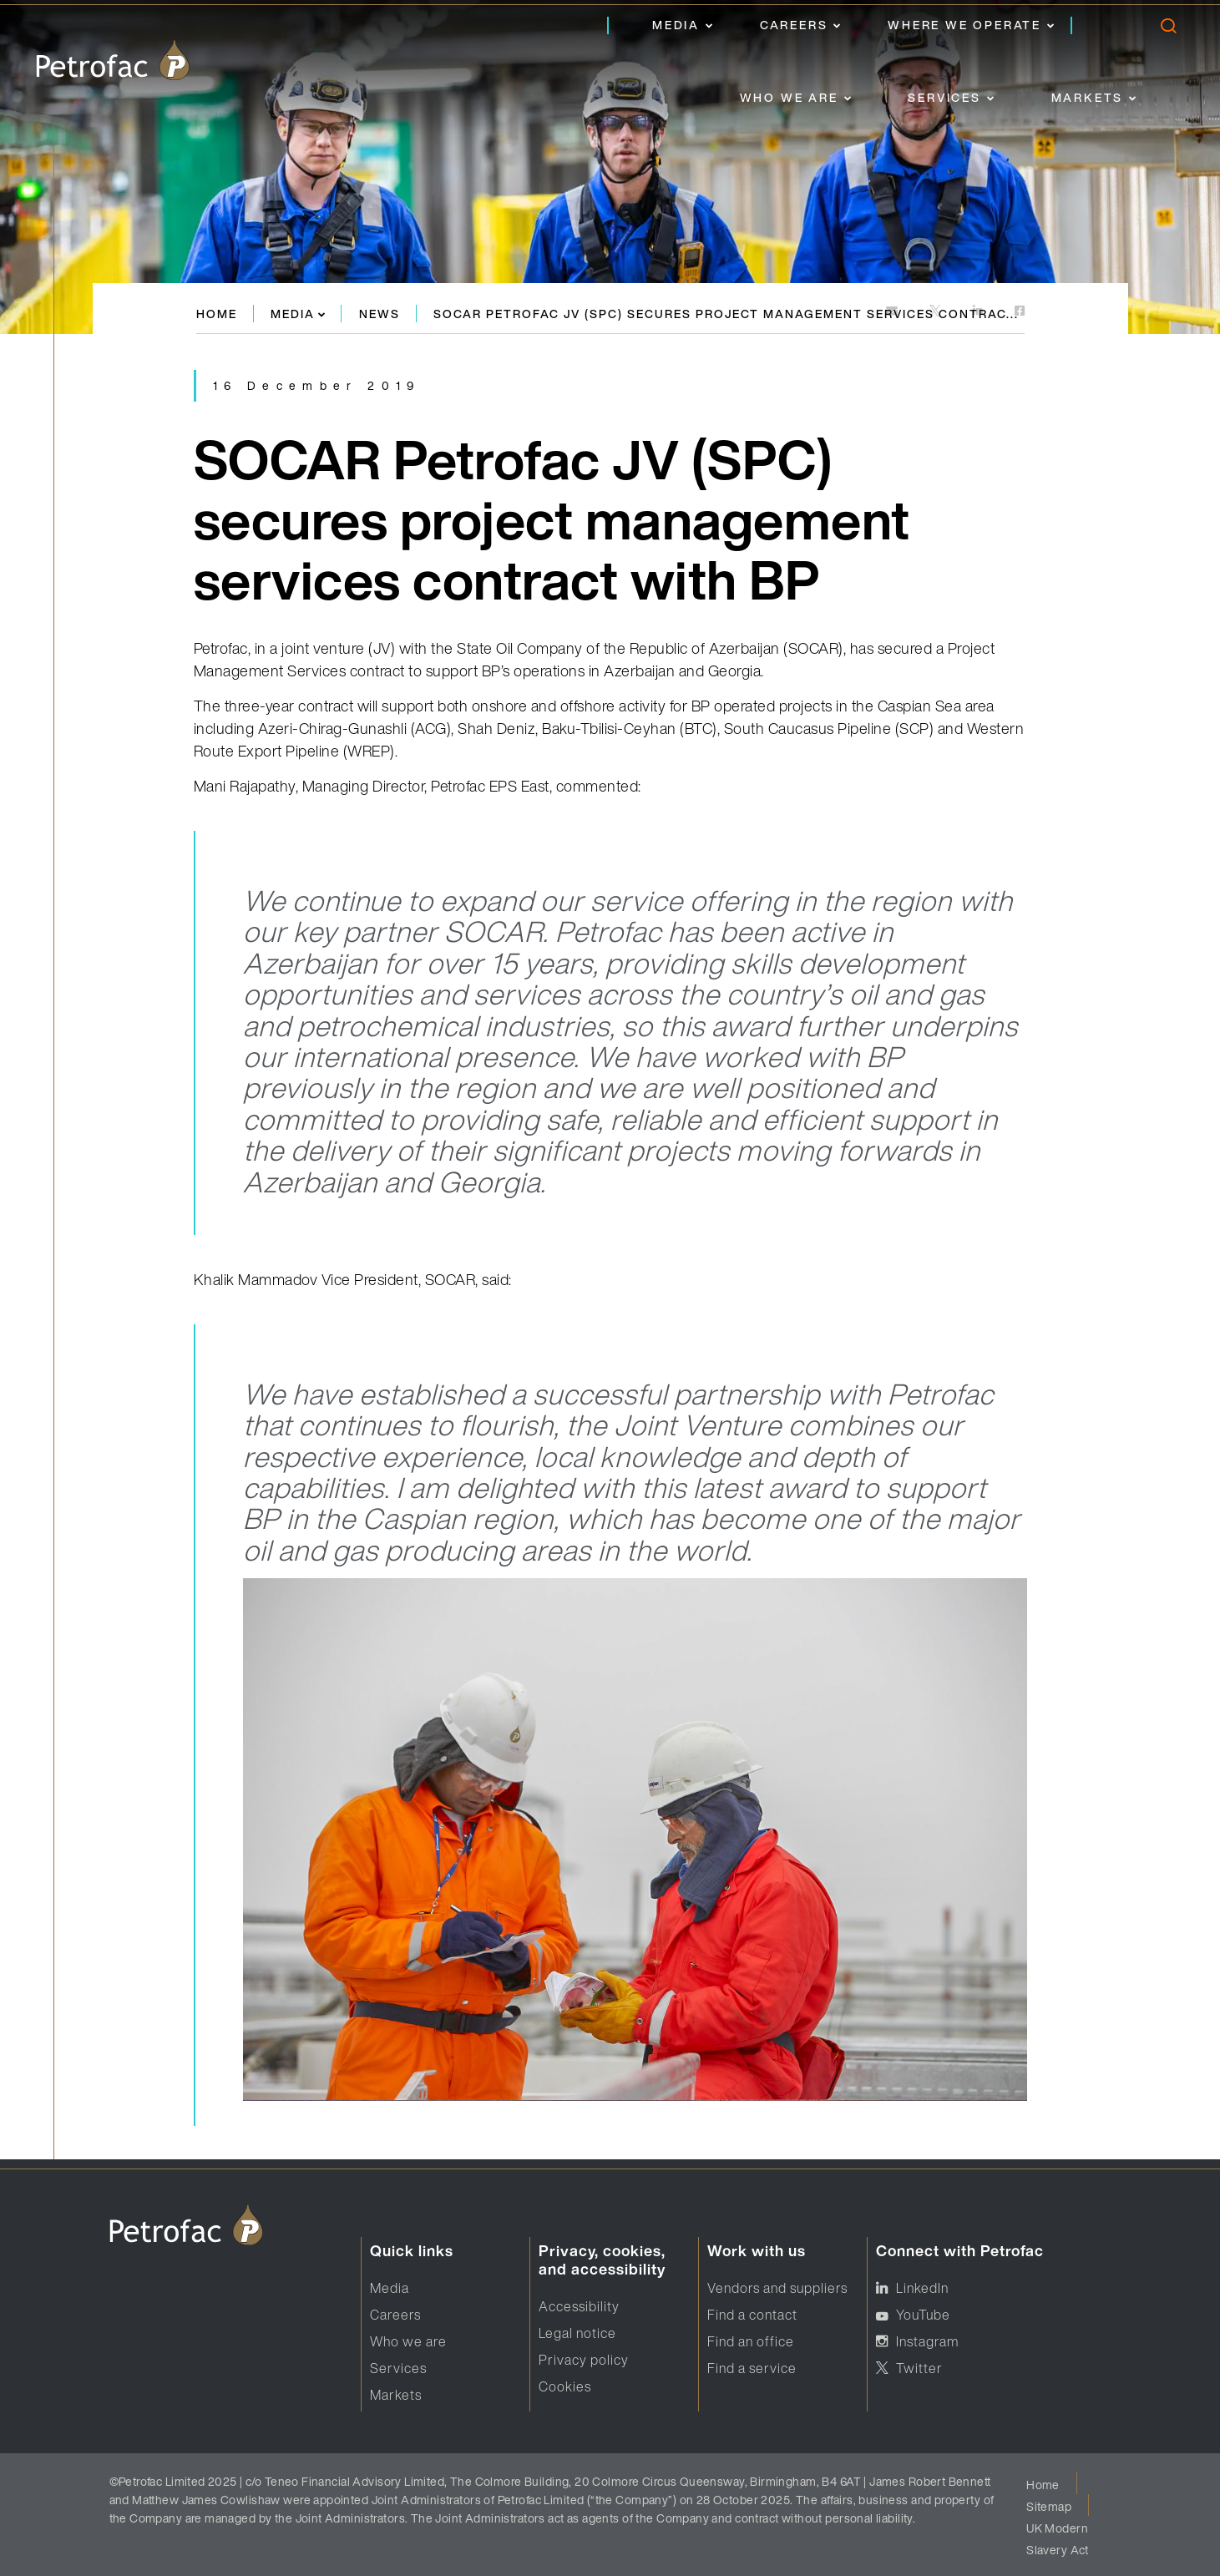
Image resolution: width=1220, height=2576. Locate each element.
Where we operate (964, 24)
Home (216, 313)
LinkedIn (922, 2288)
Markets (1087, 97)
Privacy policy (584, 2360)
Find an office (750, 2341)
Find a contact (752, 2315)
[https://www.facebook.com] (1020, 312)
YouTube (923, 2315)
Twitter (919, 2368)
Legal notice (577, 2333)
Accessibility (579, 2306)
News (379, 313)
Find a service (752, 2368)
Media (676, 24)
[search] (1168, 29)
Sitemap (1048, 2506)
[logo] (113, 60)
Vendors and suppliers (777, 2288)
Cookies (565, 2386)
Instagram (927, 2341)
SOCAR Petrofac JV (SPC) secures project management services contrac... (726, 313)
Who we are (789, 97)
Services (944, 97)
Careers (794, 24)
